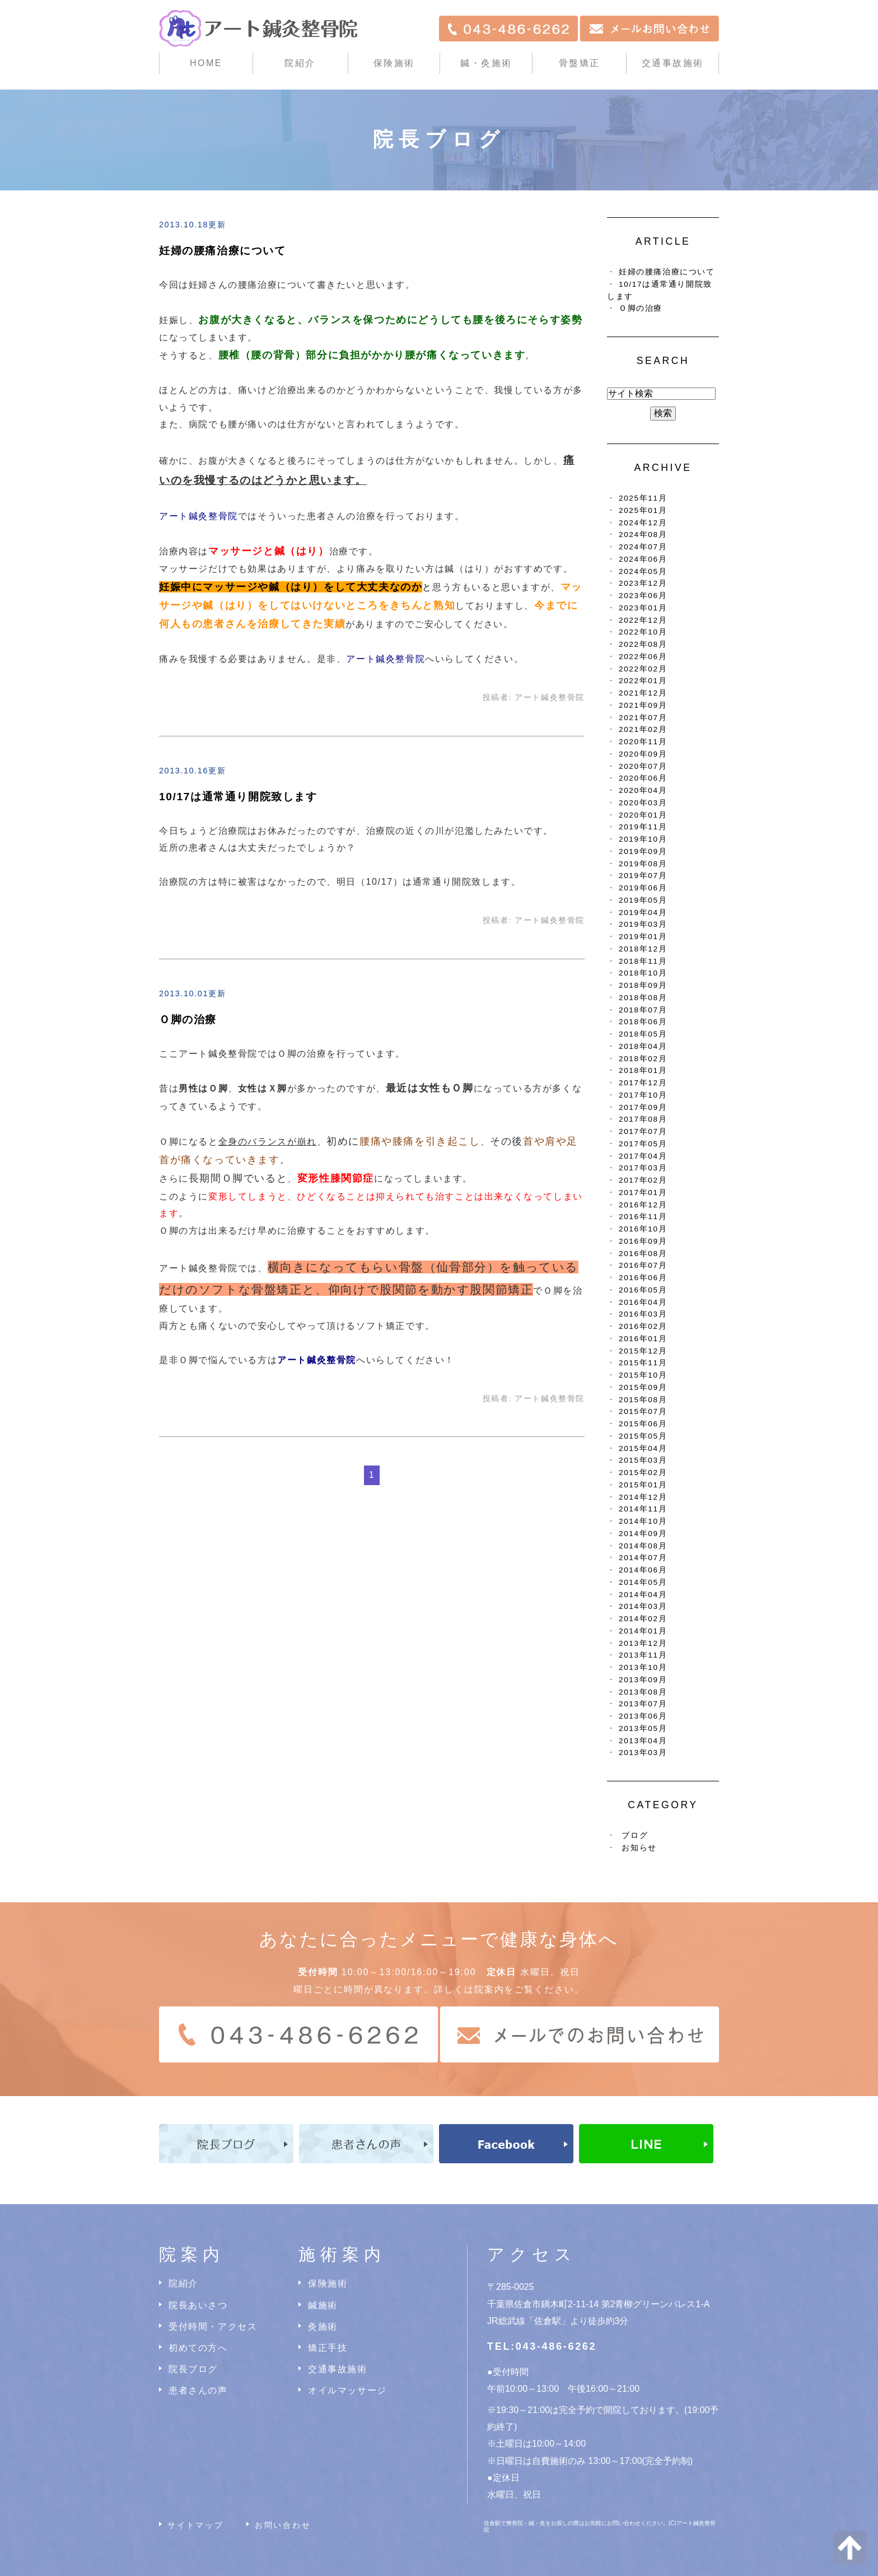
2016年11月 (643, 1216)
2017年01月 (643, 1192)
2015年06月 (643, 1424)
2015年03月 (643, 1460)
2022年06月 (643, 656)
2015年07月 (643, 1411)
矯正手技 (327, 2348)
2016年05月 (643, 1290)
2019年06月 (643, 888)
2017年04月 (643, 1156)
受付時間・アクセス (213, 2326)
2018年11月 (643, 961)
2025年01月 (643, 510)
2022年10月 (643, 632)
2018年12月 (643, 949)
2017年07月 (643, 1131)
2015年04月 (643, 1448)
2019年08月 (643, 864)
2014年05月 (643, 1582)
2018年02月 (643, 1058)
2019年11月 (643, 827)
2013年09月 (643, 1680)
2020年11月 (643, 742)
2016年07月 (643, 1265)
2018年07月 (643, 1010)
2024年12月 (643, 523)
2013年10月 (643, 1667)
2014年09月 (643, 1533)
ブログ (635, 1835)
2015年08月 (643, 1400)
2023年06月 (643, 595)
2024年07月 (643, 547)
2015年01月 (643, 1485)
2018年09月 (643, 985)
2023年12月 (643, 583)
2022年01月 (643, 680)
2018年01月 (643, 1070)
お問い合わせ (283, 2525)
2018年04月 (643, 1046)
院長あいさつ (198, 2305)
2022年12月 (643, 620)
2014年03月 (643, 1606)
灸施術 (323, 2326)
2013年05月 (643, 1728)
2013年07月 (643, 1704)
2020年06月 (643, 778)
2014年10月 (643, 1521)
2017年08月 (643, 1119)
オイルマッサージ (347, 2390)
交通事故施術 (673, 63)
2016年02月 (643, 1326)
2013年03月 (643, 1752)
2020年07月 (643, 766)
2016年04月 (643, 1302)
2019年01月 (643, 936)
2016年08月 (643, 1253)
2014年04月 (643, 1594)
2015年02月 (643, 1472)
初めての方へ (198, 2348)
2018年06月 (643, 1022)
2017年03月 (643, 1168)
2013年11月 (643, 1655)
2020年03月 (643, 803)
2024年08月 (643, 534)
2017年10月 (643, 1095)
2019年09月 (643, 851)
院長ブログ (193, 2369)
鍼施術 (323, 2305)
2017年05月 (643, 1144)
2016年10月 (643, 1229)
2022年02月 (643, 669)
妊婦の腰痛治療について (222, 250)
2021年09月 (643, 705)
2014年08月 (643, 1546)
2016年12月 (643, 1205)
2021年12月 (643, 693)
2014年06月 (643, 1570)
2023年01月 (643, 608)
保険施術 (394, 63)
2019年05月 (643, 900)
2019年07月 (643, 875)
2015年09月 (643, 1387)
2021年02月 (643, 729)
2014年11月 (643, 1509)
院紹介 (183, 2283)
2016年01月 (643, 1338)
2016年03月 (643, 1314)
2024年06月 (643, 559)
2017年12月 (643, 1083)
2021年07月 (643, 717)
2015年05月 (643, 1436)
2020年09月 (643, 754)
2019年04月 (643, 912)
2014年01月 (643, 1631)
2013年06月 (643, 1716)
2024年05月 (643, 571)
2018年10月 (643, 973)
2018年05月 (643, 1034)
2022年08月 (643, 644)
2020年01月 (643, 815)
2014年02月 (643, 1618)
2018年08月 (643, 997)
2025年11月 (643, 498)
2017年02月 (643, 1180)
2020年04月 (643, 790)
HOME (206, 63)
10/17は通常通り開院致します (238, 796)
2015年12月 (643, 1351)
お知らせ (639, 1848)
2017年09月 (643, 1107)
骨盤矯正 (579, 63)
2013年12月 (643, 1643)
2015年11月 (643, 1363)
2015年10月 (643, 1375)
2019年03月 (643, 924)
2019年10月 (643, 839)
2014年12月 (643, 1497)
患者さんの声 (198, 2390)
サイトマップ (195, 2525)
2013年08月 (643, 1692)
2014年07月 (643, 1557)
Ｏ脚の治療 (188, 1019)
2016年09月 (643, 1241)
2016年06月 (643, 1277)
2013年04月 (643, 1741)
